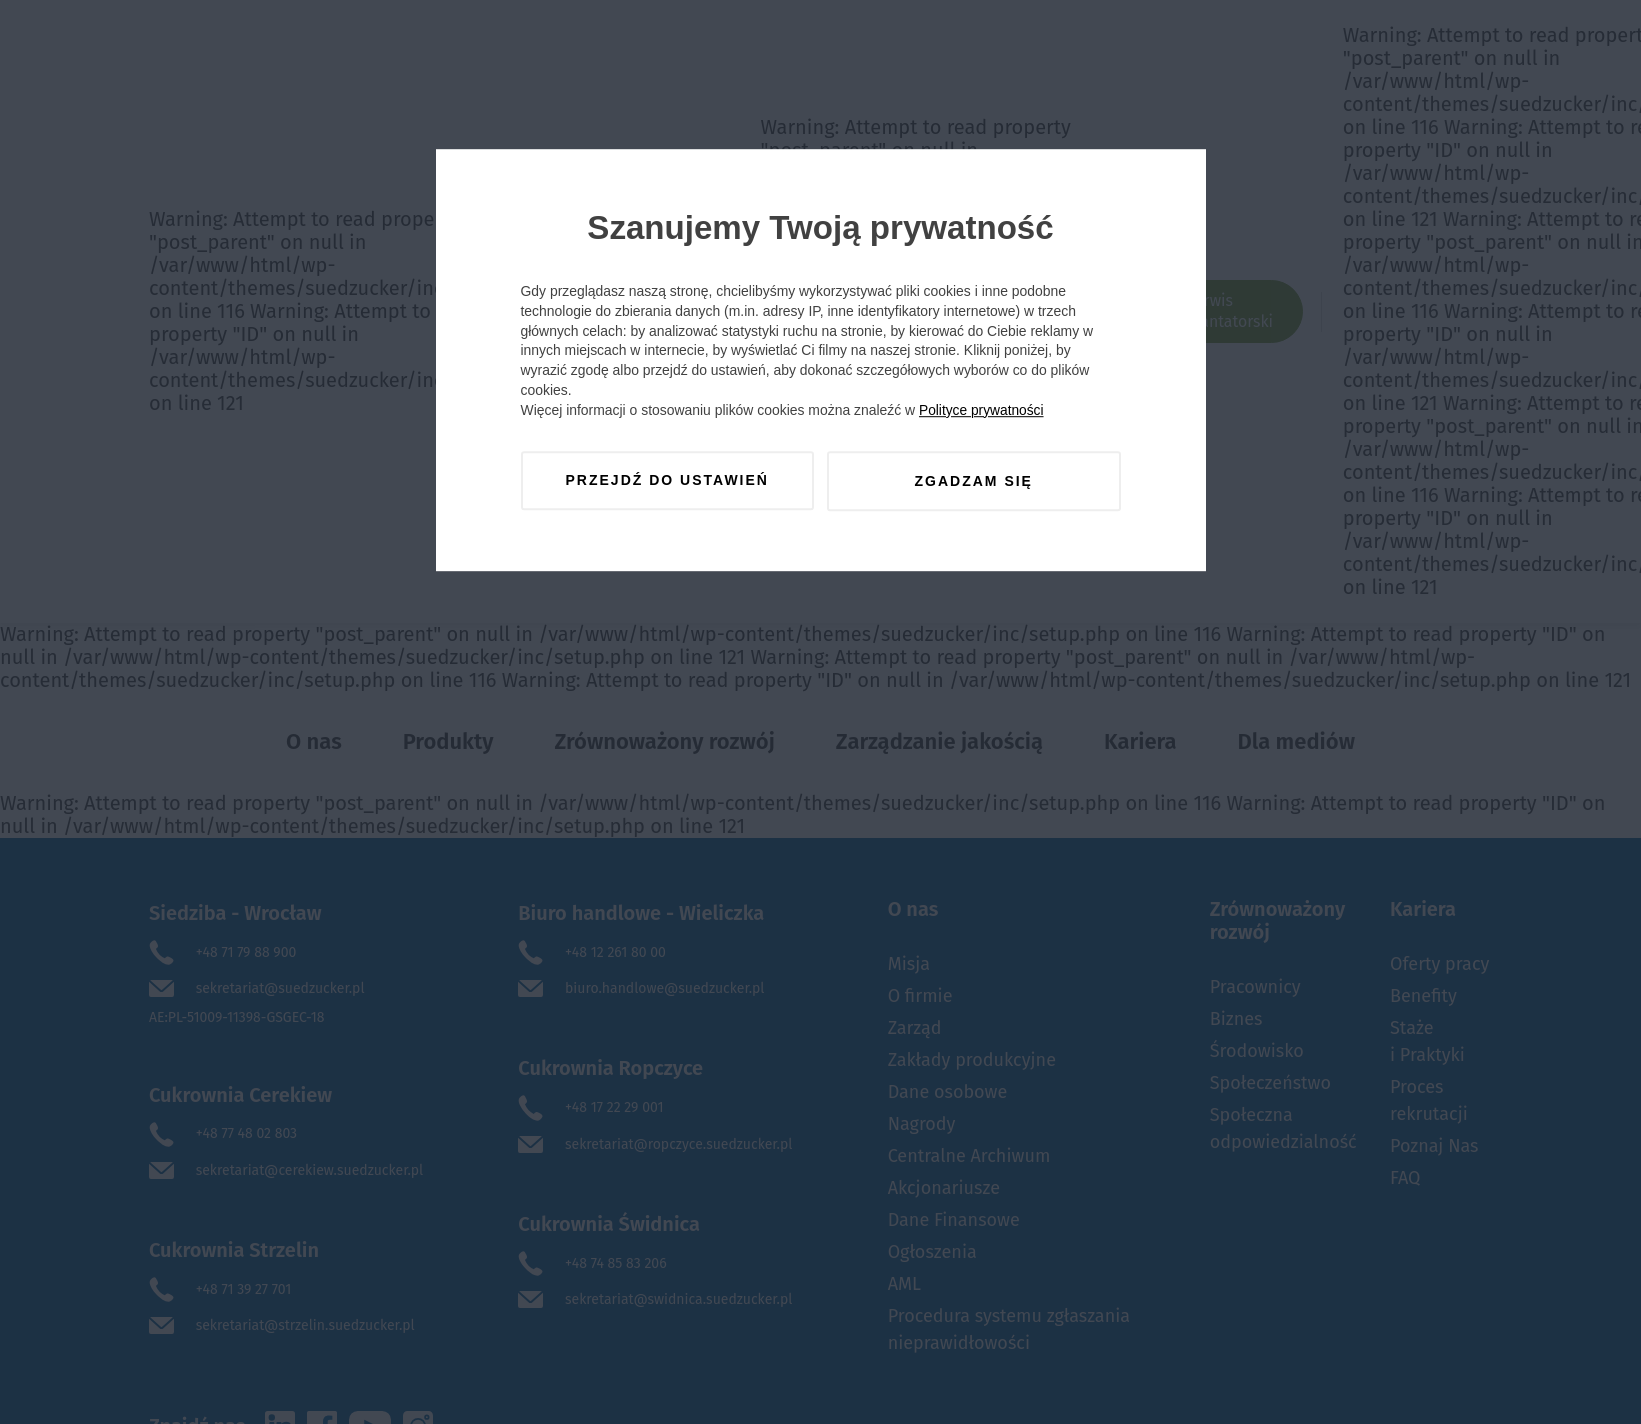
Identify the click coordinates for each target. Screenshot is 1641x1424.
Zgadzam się (974, 482)
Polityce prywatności (984, 412)
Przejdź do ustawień (666, 482)
